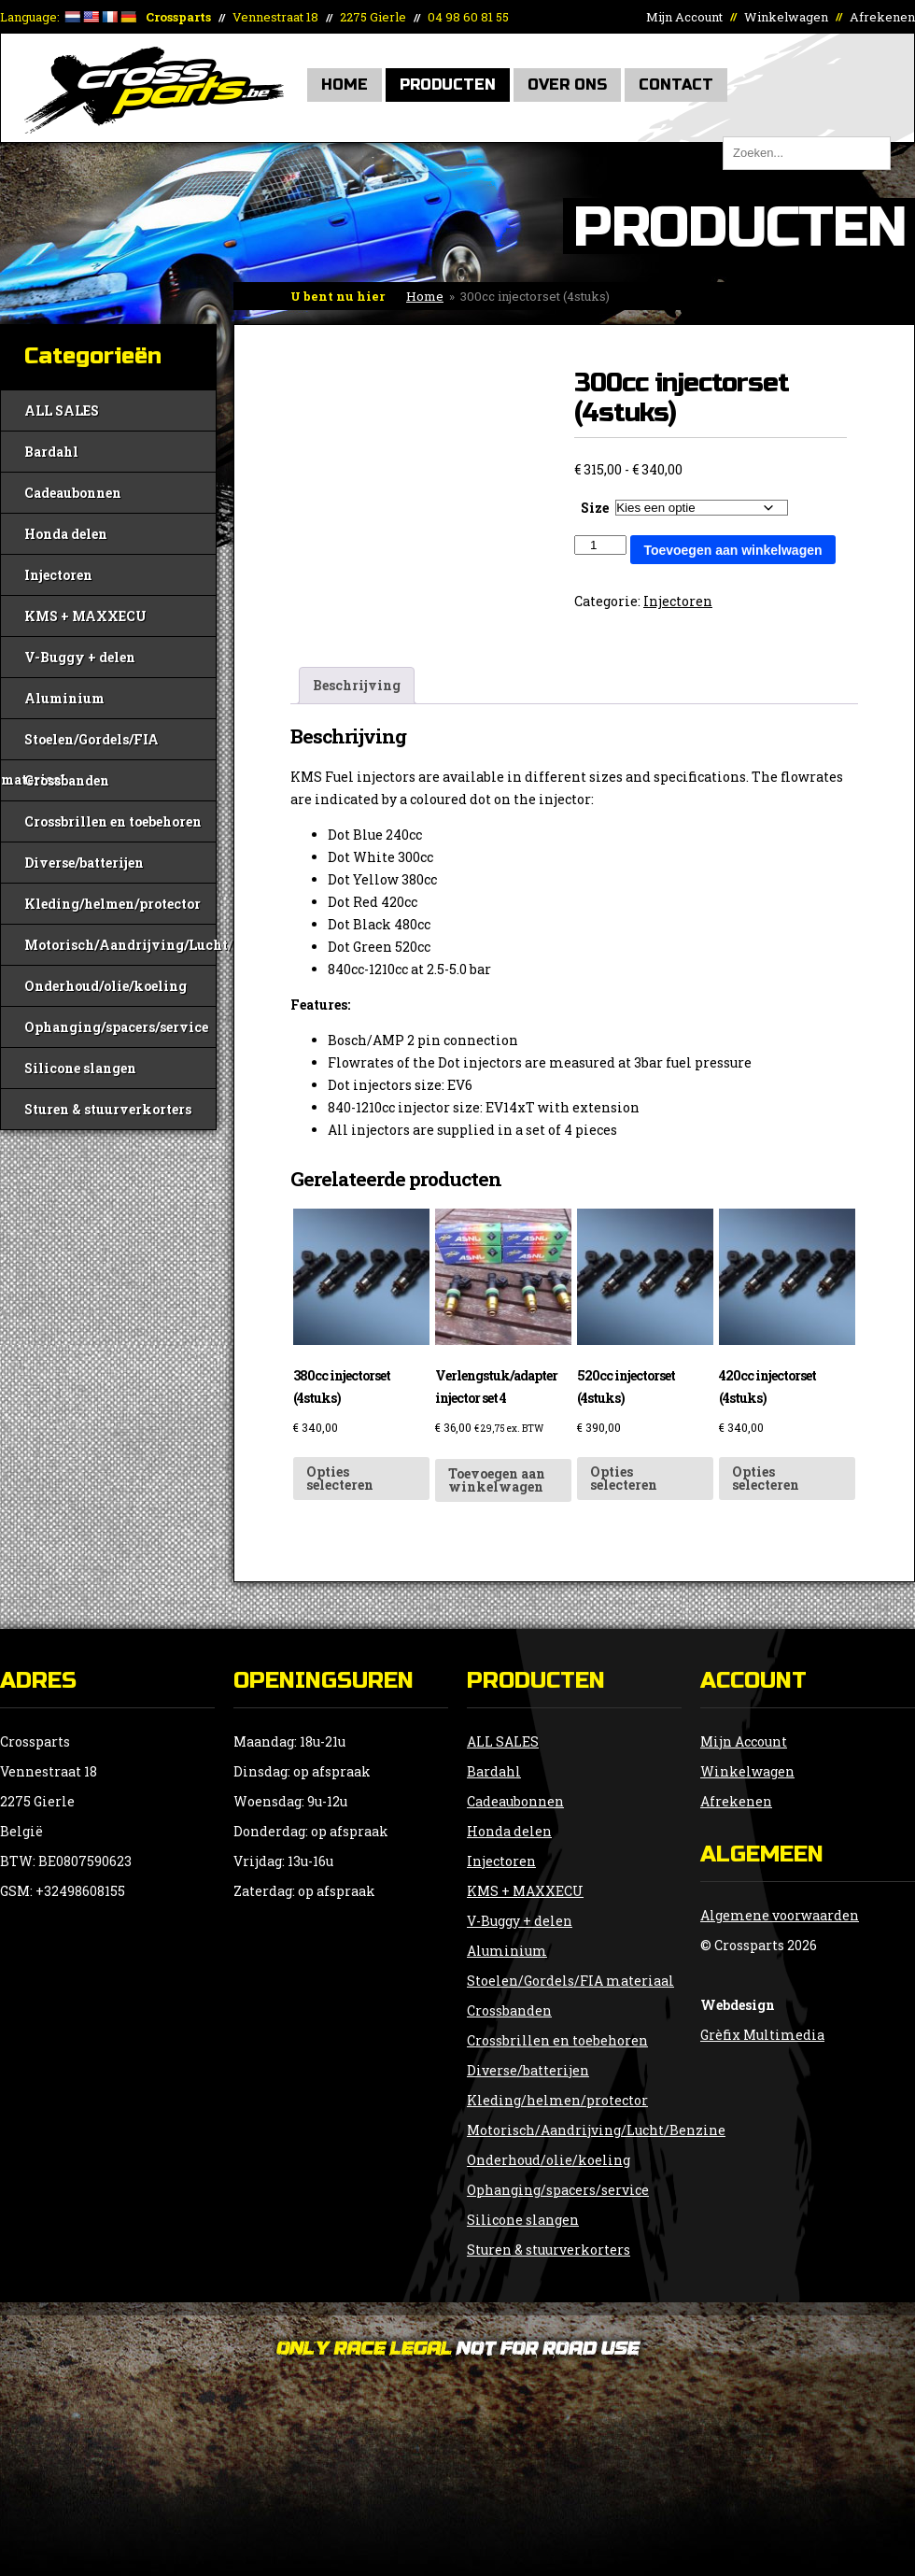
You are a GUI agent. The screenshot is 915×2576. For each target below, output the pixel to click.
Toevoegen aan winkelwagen (732, 550)
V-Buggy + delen (79, 657)
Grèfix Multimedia (762, 2035)
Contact (676, 84)
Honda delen (65, 534)
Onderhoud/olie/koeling (105, 986)
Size (595, 508)
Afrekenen (882, 16)
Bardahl (51, 451)
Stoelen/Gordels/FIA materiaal (80, 744)
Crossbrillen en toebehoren (113, 821)
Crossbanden (66, 780)
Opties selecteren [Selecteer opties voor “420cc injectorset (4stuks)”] (765, 1478)
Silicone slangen (80, 1068)
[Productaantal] (600, 545)
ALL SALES (61, 410)
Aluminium (64, 698)
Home (344, 84)
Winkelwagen (786, 16)
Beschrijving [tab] (357, 685)
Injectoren (58, 575)
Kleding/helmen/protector (112, 904)
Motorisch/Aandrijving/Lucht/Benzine (120, 945)
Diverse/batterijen (84, 862)
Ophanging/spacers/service (116, 1027)
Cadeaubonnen (72, 493)
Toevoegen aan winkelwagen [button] (496, 1480)
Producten (448, 84)
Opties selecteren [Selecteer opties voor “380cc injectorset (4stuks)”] (339, 1478)
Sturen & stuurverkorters (107, 1109)
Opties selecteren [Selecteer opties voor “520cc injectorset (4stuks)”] (623, 1478)
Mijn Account (684, 16)
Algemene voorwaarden (779, 1915)
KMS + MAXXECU (85, 616)
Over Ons (567, 84)
